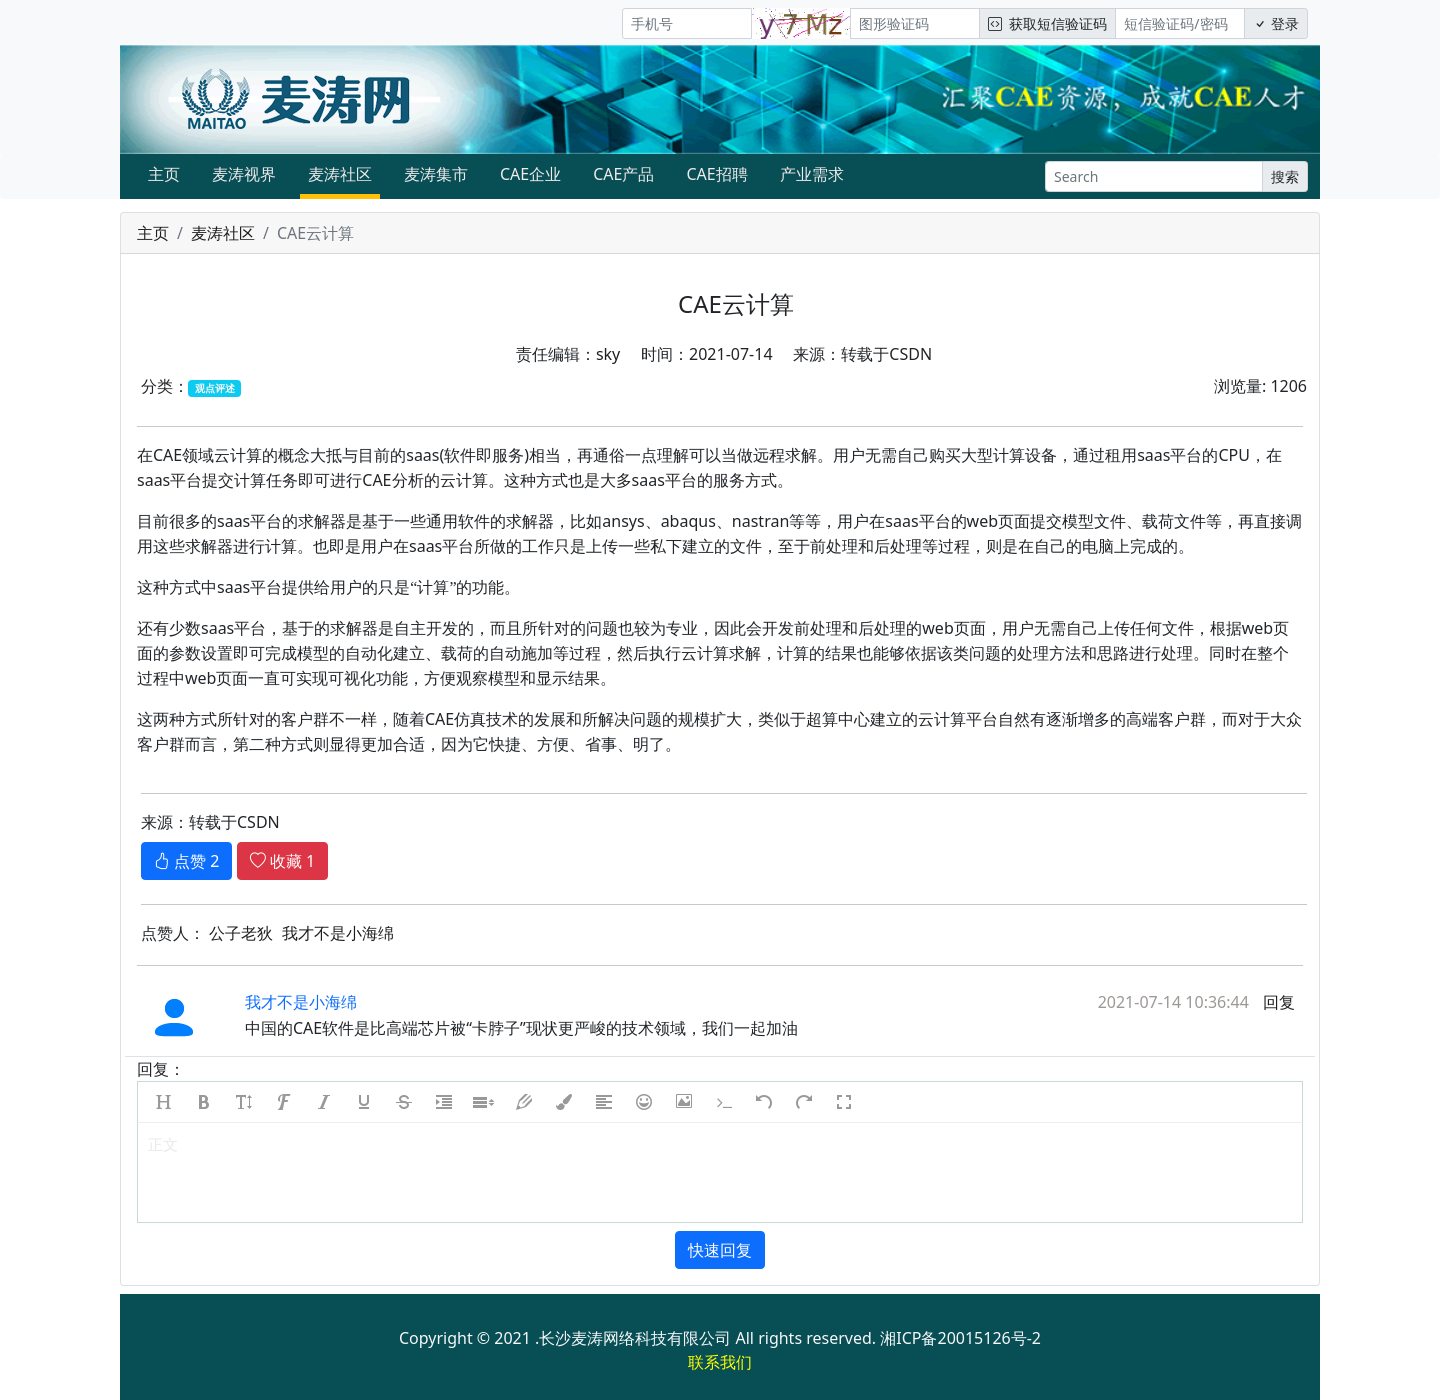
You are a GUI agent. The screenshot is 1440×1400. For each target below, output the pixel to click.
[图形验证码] (915, 23)
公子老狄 (241, 933)
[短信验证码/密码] (1180, 23)
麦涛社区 (340, 174)
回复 (1277, 1002)
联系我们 (720, 1362)
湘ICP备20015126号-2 (960, 1338)
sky (608, 354)
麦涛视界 (244, 174)
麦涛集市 (436, 174)
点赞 (186, 861)
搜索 (1285, 176)
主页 (164, 174)
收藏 (282, 861)
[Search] (1154, 176)
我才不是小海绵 (338, 933)
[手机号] (687, 23)
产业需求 (812, 174)
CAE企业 (530, 174)
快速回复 (720, 1250)
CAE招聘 (716, 174)
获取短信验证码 (1047, 23)
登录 (1276, 23)
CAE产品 (623, 174)
